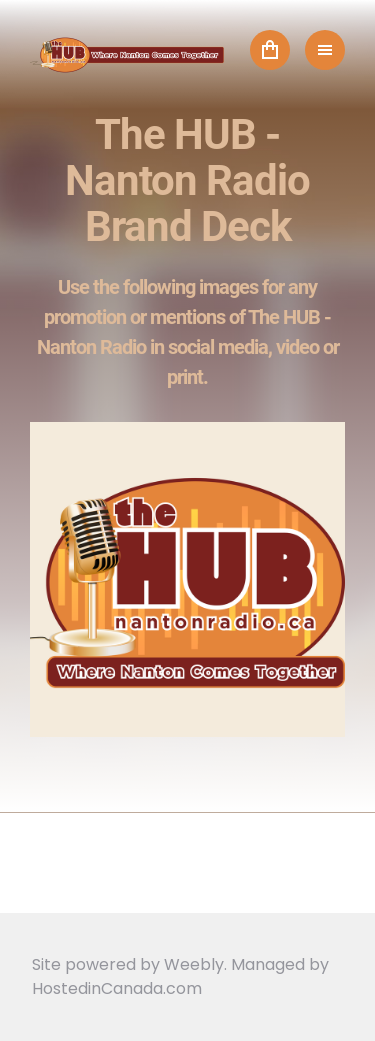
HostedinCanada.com (117, 988)
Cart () (270, 50)
